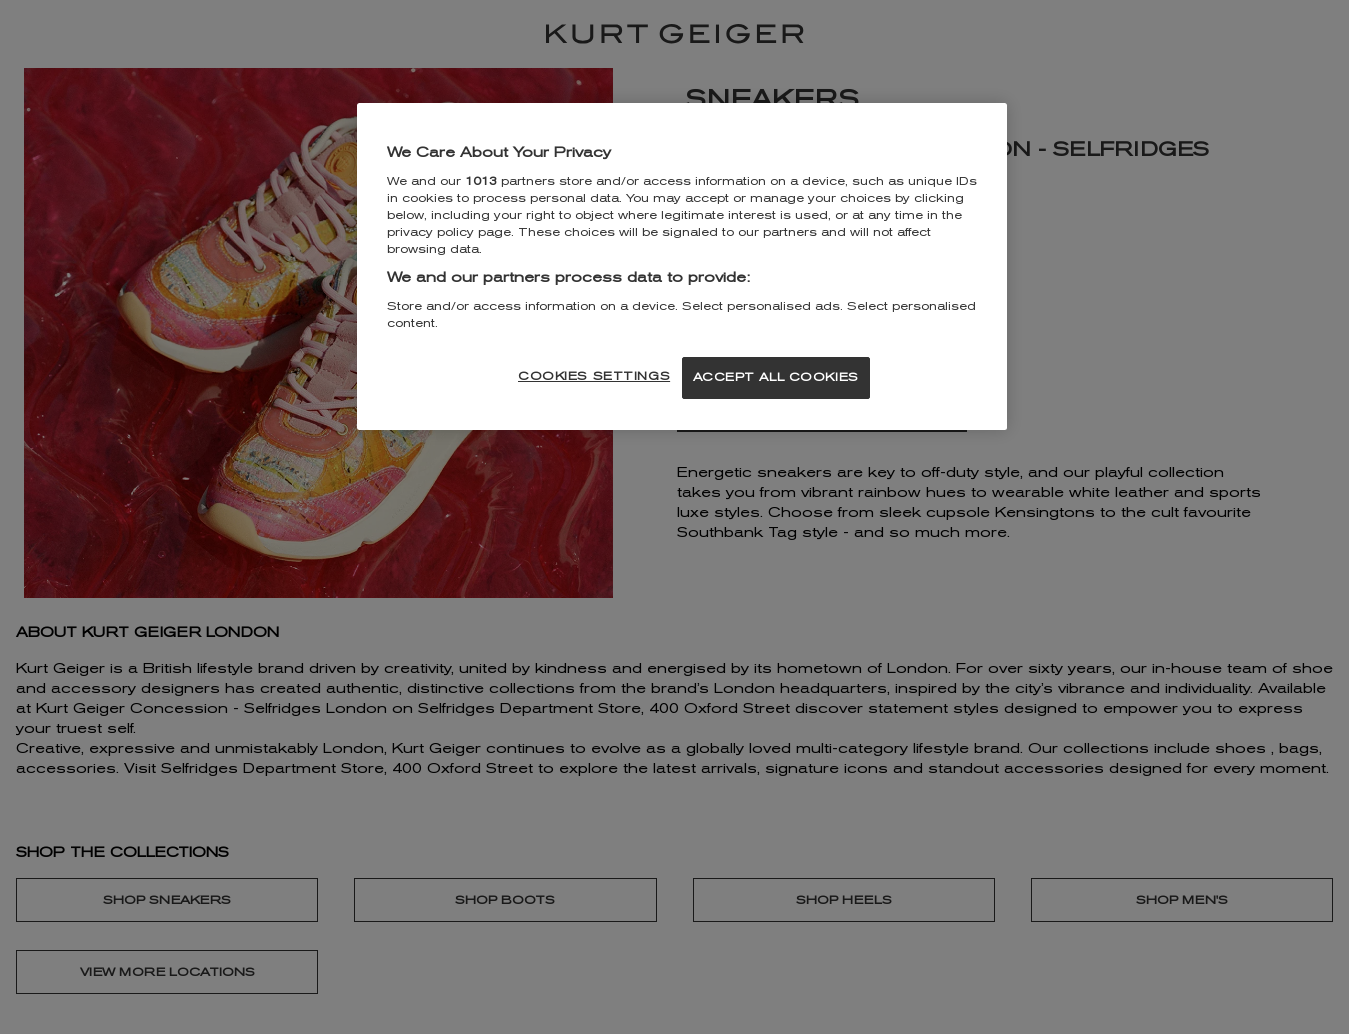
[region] (682, 266)
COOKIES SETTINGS (594, 376)
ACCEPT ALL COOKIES (776, 377)
